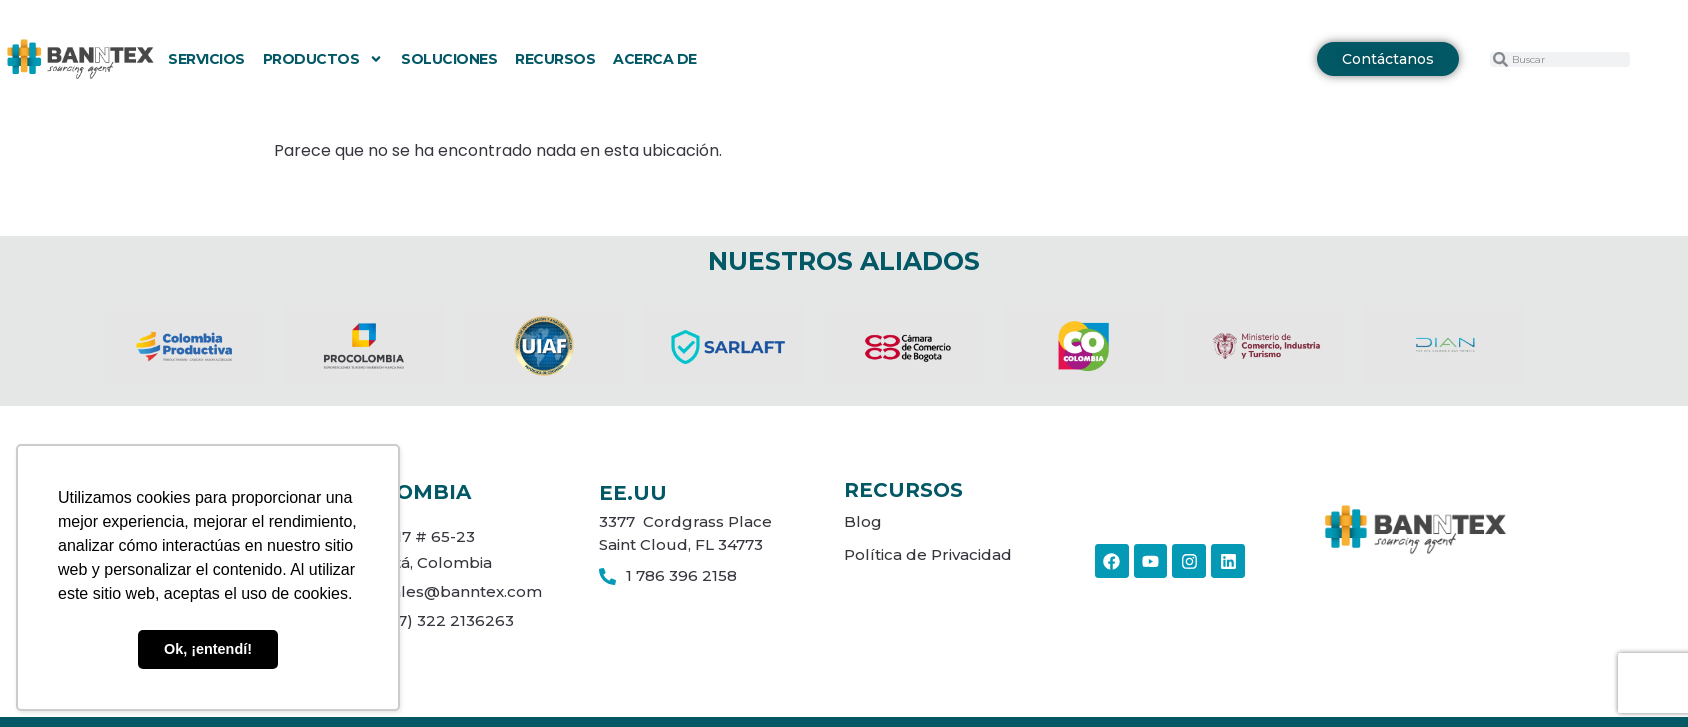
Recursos (555, 59)
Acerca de (655, 59)
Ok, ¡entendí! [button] (208, 649)
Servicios (206, 59)
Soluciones (449, 59)
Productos (323, 59)
